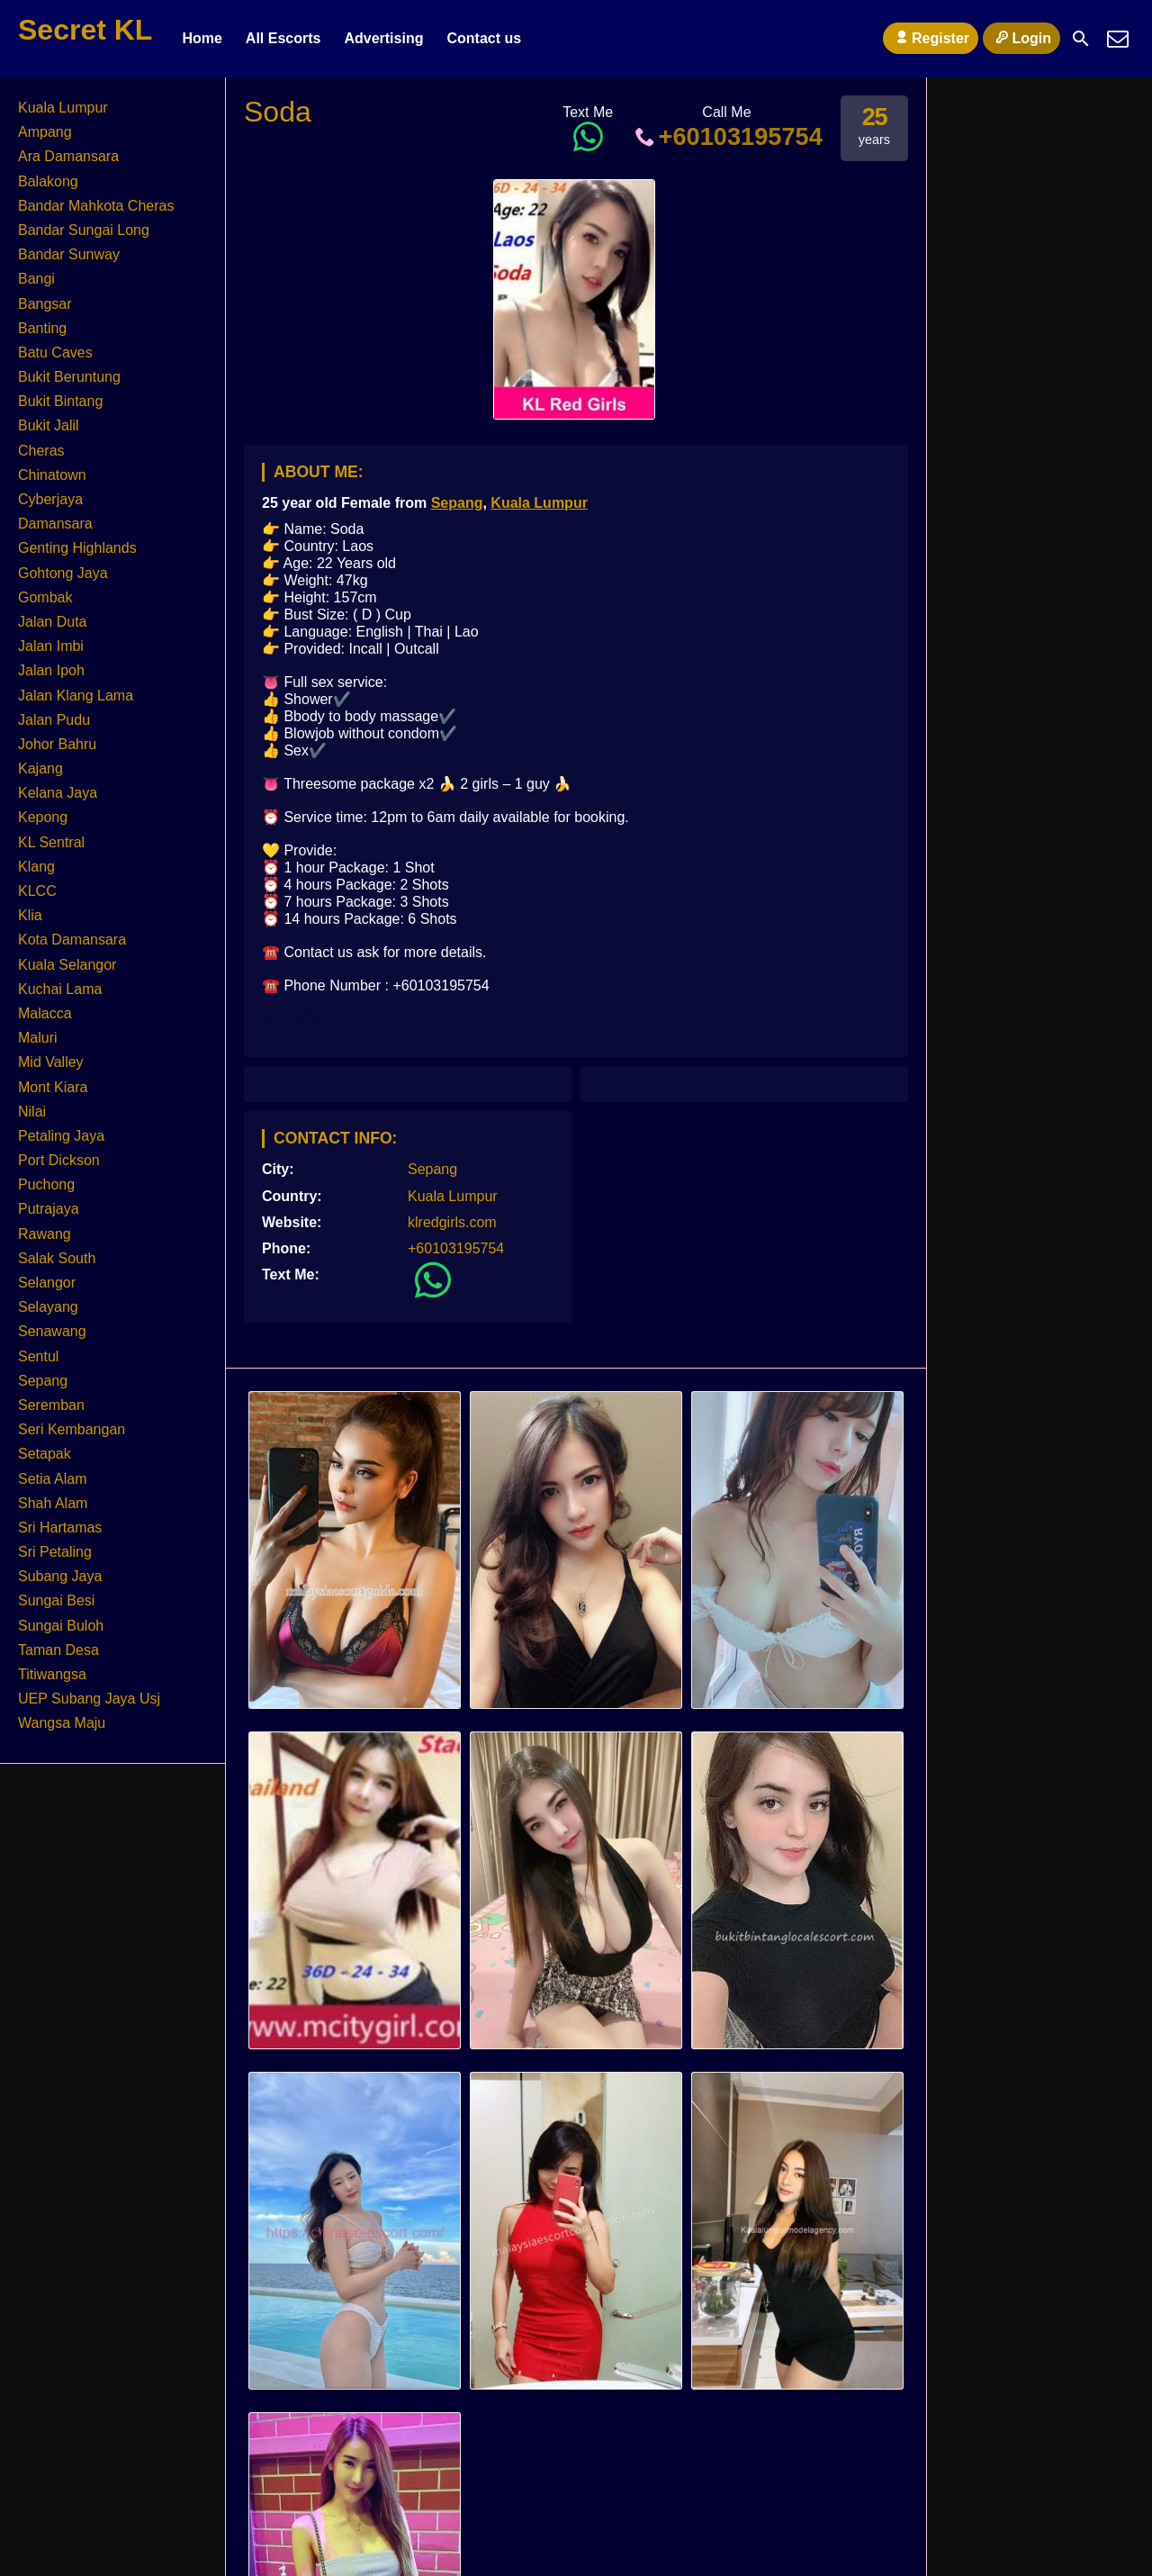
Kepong (43, 817)
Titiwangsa (52, 1674)
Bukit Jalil (48, 425)
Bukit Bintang (60, 401)
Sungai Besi (56, 1600)
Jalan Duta (52, 621)
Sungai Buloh (61, 1625)
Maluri (38, 1037)
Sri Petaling (55, 1551)
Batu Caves (55, 352)
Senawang (52, 1331)
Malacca (45, 1013)
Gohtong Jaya (63, 573)
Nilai (32, 1111)
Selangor (47, 1282)
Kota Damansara (72, 939)
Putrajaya (48, 1208)
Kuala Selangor (67, 964)
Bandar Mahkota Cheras (96, 205)
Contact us (483, 38)
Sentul (38, 1356)
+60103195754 (727, 136)
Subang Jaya (60, 1576)
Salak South (56, 1258)
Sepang (457, 503)
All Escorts (283, 38)
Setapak (44, 1453)
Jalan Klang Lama (75, 695)
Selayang (48, 1307)
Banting (42, 328)
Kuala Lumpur (539, 503)
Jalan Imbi (51, 646)
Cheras (41, 450)
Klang (36, 866)
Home (201, 38)
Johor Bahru (57, 744)
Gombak (45, 597)
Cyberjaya (50, 499)
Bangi (36, 278)
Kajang (40, 768)
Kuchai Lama (60, 989)
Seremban (51, 1405)
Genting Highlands (77, 548)
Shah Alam (52, 1503)
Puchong (46, 1184)
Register (930, 38)
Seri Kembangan (71, 1429)
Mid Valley (51, 1062)
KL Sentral (51, 842)
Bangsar (45, 304)
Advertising (383, 38)
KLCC (37, 891)
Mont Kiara (52, 1087)
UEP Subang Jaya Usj (89, 1698)
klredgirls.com (452, 1222)
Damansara (55, 523)
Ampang (45, 132)
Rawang (44, 1234)
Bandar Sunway (69, 254)
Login (1021, 38)
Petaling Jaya (61, 1135)
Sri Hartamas (60, 1527)
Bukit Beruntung (69, 376)
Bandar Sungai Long (83, 230)
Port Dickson (59, 1160)
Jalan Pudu (54, 720)
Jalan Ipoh (51, 670)
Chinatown (52, 475)
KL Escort (295, 1016)
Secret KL (85, 30)
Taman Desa (58, 1650)
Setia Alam (52, 1479)
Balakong (48, 181)
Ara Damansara (68, 156)
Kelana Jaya (57, 792)
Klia (30, 915)
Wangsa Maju (61, 1723)
